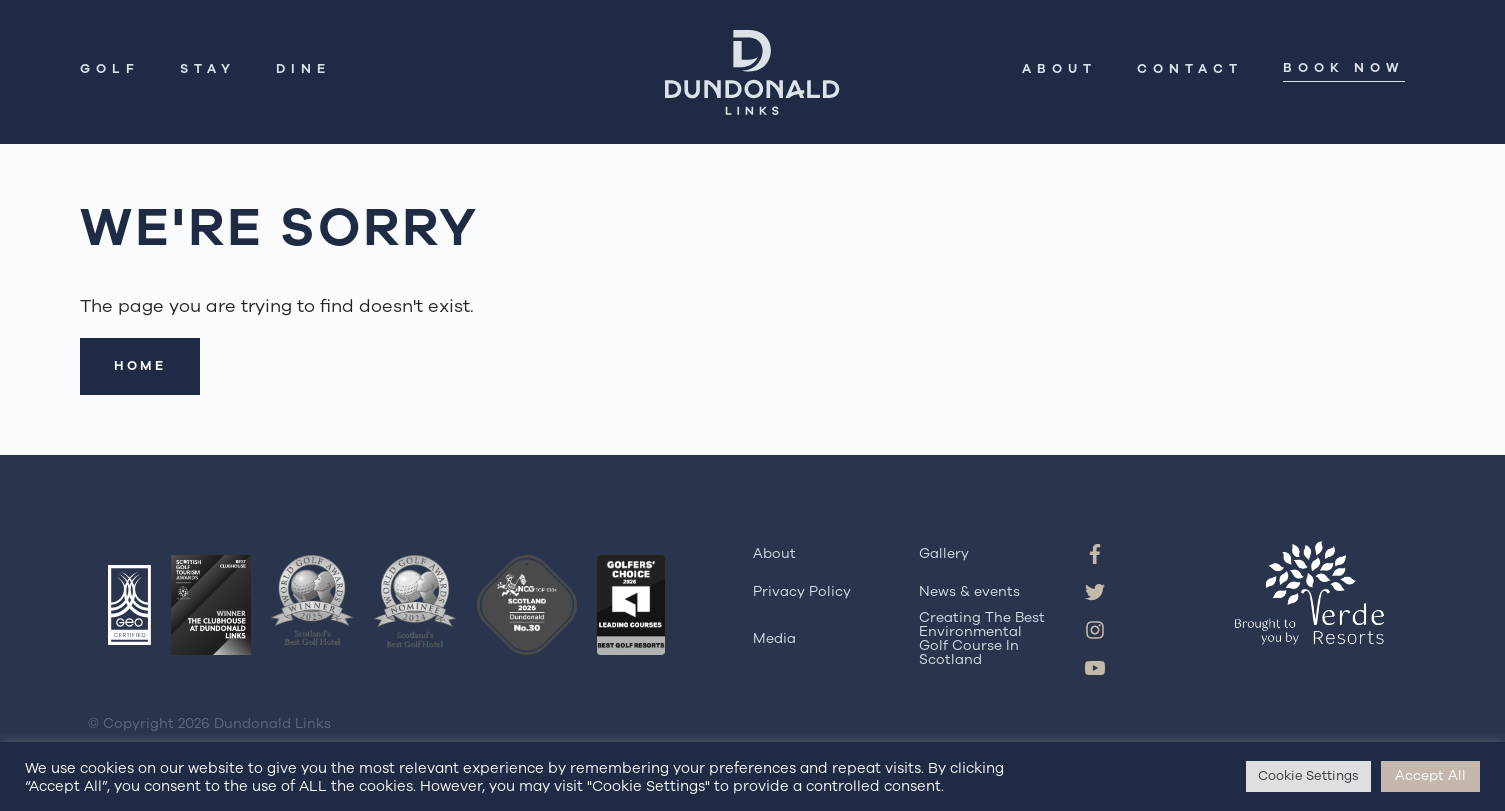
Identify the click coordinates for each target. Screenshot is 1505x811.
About (1059, 70)
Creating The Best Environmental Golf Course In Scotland (982, 639)
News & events (969, 591)
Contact (1190, 70)
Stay (208, 70)
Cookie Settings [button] (1308, 776)
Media (774, 638)
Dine (303, 70)
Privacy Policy (802, 591)
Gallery (944, 553)
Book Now (1344, 69)
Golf (110, 70)
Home (140, 366)
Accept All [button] (1430, 775)
